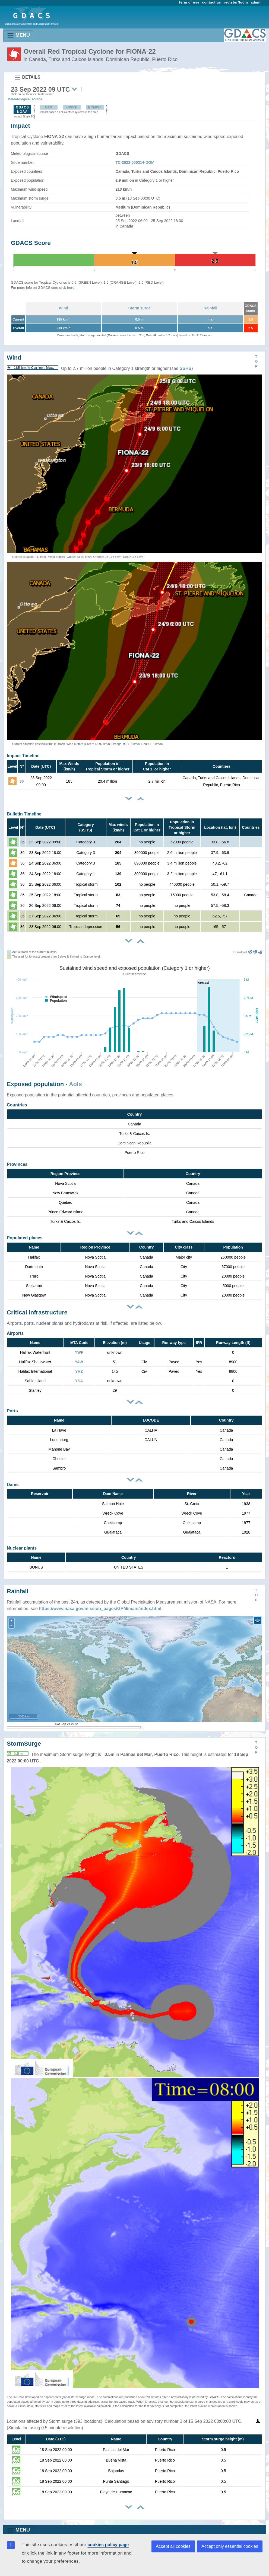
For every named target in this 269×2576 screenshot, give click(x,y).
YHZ (79, 1371)
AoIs (75, 1084)
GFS (49, 107)
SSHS (186, 368)
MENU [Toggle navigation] (18, 35)
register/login (236, 2)
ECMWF (95, 107)
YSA (79, 1381)
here (70, 288)
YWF (79, 1352)
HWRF (71, 107)
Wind (63, 308)
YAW (79, 1362)
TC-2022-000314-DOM (134, 162)
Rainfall (210, 308)
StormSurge (24, 1743)
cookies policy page (108, 2544)
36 (22, 781)
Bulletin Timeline (24, 814)
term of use (189, 2)
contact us (211, 2)
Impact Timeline (23, 755)
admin (256, 2)
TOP (256, 361)
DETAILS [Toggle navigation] (27, 77)
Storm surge (139, 308)
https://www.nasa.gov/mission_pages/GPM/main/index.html (100, 1608)
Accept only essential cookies (229, 2546)
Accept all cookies (173, 2546)
